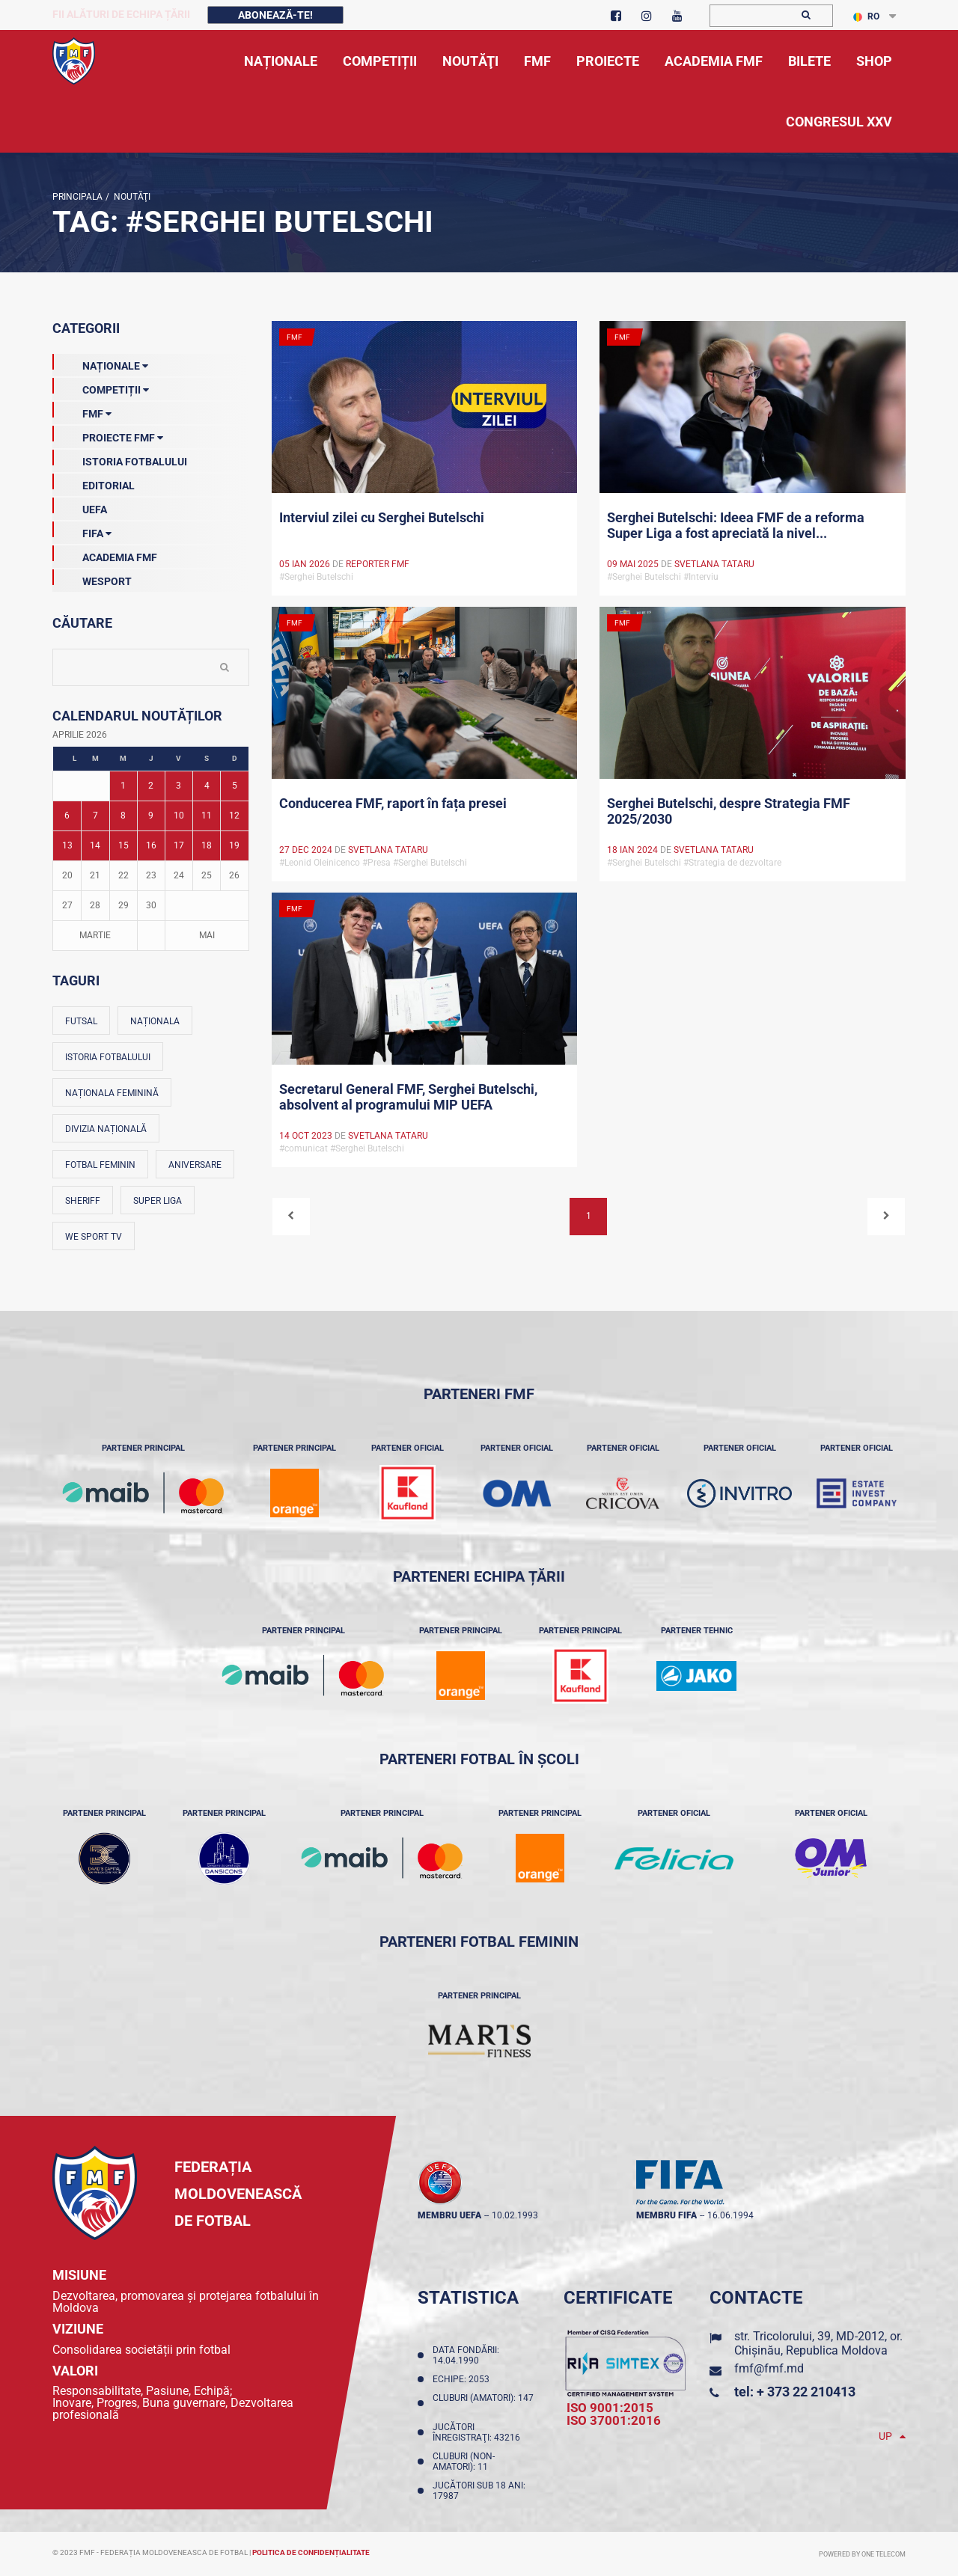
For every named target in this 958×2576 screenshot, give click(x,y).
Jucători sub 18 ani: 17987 (479, 2490)
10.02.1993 (515, 2215)
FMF (82, 411)
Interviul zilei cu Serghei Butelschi (381, 517)
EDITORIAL (93, 483)
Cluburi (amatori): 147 (483, 2403)
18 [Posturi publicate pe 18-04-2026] (206, 845)
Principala (77, 197)
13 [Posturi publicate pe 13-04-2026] (67, 845)
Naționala (155, 1021)
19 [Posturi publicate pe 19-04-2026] (234, 845)
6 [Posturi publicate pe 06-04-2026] (67, 815)
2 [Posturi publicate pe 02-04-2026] (150, 785)
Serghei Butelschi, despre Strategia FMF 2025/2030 (728, 811)
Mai (207, 935)
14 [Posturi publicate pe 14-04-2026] (95, 845)
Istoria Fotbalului (119, 459)
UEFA (79, 506)
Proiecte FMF (107, 435)
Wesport (92, 578)
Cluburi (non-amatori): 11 (464, 2461)
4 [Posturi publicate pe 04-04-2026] (207, 785)
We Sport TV (93, 1237)
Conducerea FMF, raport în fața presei (393, 803)
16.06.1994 (730, 2215)
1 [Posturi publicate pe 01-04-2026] (123, 785)
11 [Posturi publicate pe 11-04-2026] (206, 815)
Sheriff (82, 1201)
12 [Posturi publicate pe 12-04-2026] (234, 815)
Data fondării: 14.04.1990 (466, 2355)
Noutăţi (129, 197)
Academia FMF (104, 554)
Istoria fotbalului (107, 1057)
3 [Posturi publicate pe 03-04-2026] (178, 785)
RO (866, 16)
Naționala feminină (112, 1093)
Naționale (100, 363)
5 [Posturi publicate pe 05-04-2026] (234, 785)
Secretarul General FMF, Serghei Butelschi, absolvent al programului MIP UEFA (408, 1097)
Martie (95, 935)
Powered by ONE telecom (862, 2554)
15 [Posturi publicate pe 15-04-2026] (123, 845)
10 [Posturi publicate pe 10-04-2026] (179, 815)
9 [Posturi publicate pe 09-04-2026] (150, 815)
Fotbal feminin (100, 1165)
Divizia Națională (106, 1129)
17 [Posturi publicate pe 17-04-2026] (179, 845)
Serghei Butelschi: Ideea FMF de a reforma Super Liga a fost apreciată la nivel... (735, 525)
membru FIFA (666, 2215)
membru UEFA (449, 2215)
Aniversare (195, 1165)
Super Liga (157, 1201)
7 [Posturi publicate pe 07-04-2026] (95, 815)
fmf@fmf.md (769, 2368)
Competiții (100, 387)
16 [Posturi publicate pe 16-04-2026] (151, 845)
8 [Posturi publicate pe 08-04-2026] (123, 815)
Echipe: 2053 (463, 2379)
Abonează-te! (275, 15)
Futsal (81, 1021)
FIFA (82, 530)
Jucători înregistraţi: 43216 (479, 2432)
